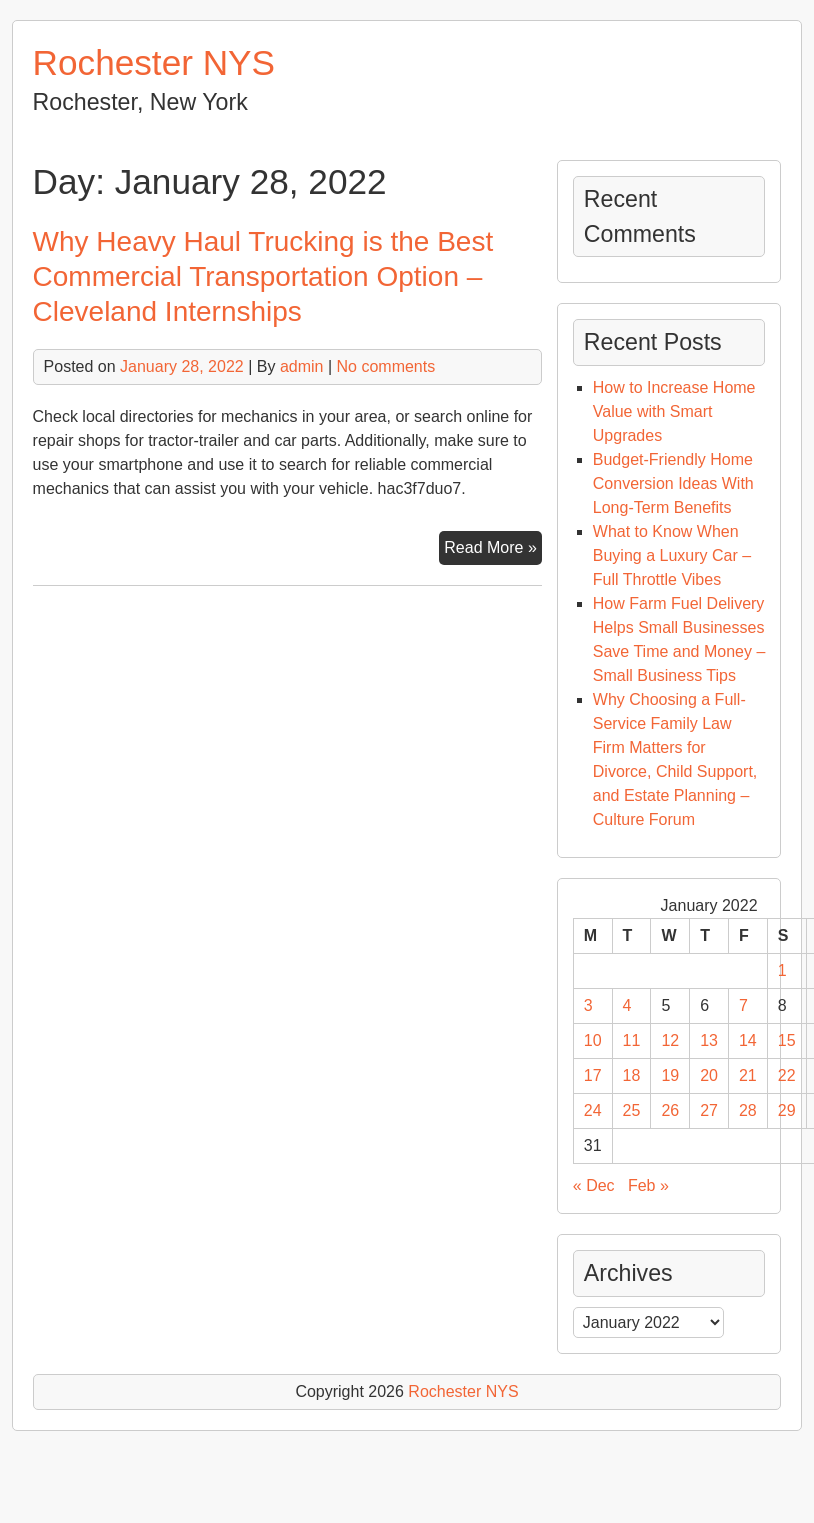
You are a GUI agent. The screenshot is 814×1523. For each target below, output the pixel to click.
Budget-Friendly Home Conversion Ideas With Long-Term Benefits (673, 483)
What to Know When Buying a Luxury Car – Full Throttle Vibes (672, 555)
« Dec (594, 1185)
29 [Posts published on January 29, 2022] (787, 1110)
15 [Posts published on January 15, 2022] (787, 1040)
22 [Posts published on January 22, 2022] (787, 1075)
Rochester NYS (154, 62)
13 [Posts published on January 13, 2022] (709, 1040)
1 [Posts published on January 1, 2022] (782, 970)
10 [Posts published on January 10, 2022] (593, 1040)
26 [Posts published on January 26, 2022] (670, 1110)
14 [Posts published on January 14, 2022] (748, 1040)
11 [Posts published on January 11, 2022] (632, 1040)
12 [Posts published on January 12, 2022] (670, 1040)
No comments (386, 366)
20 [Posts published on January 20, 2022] (709, 1075)
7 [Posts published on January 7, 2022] (743, 1005)
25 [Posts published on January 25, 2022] (632, 1110)
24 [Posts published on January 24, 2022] (593, 1110)
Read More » (493, 550)
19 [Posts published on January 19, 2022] (670, 1075)
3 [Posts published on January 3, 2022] (588, 1005)
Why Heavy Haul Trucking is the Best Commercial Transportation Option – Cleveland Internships (263, 276)
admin (302, 366)
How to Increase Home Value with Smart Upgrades (674, 411)
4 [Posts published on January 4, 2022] (627, 1005)
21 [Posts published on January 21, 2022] (748, 1075)
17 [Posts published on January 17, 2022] (593, 1075)
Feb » (648, 1185)
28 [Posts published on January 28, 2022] (748, 1110)
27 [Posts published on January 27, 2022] (709, 1110)
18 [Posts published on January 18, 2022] (632, 1075)
